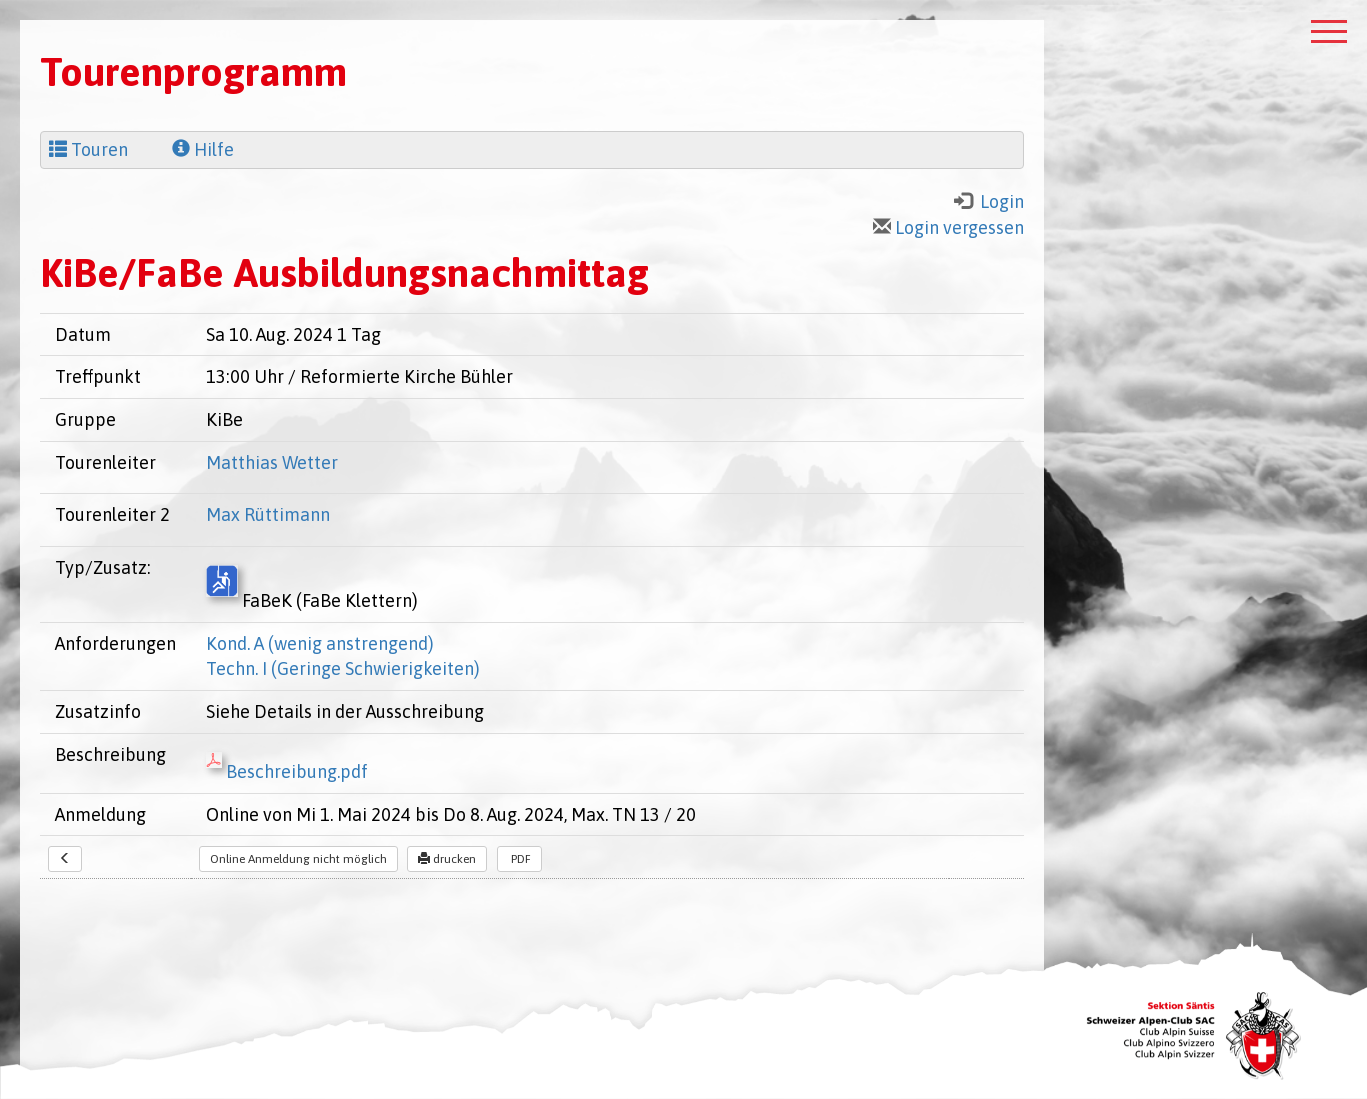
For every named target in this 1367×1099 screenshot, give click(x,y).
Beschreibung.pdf (287, 771)
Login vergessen (948, 227)
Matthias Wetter (272, 462)
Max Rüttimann (268, 514)
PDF (519, 859)
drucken (447, 859)
